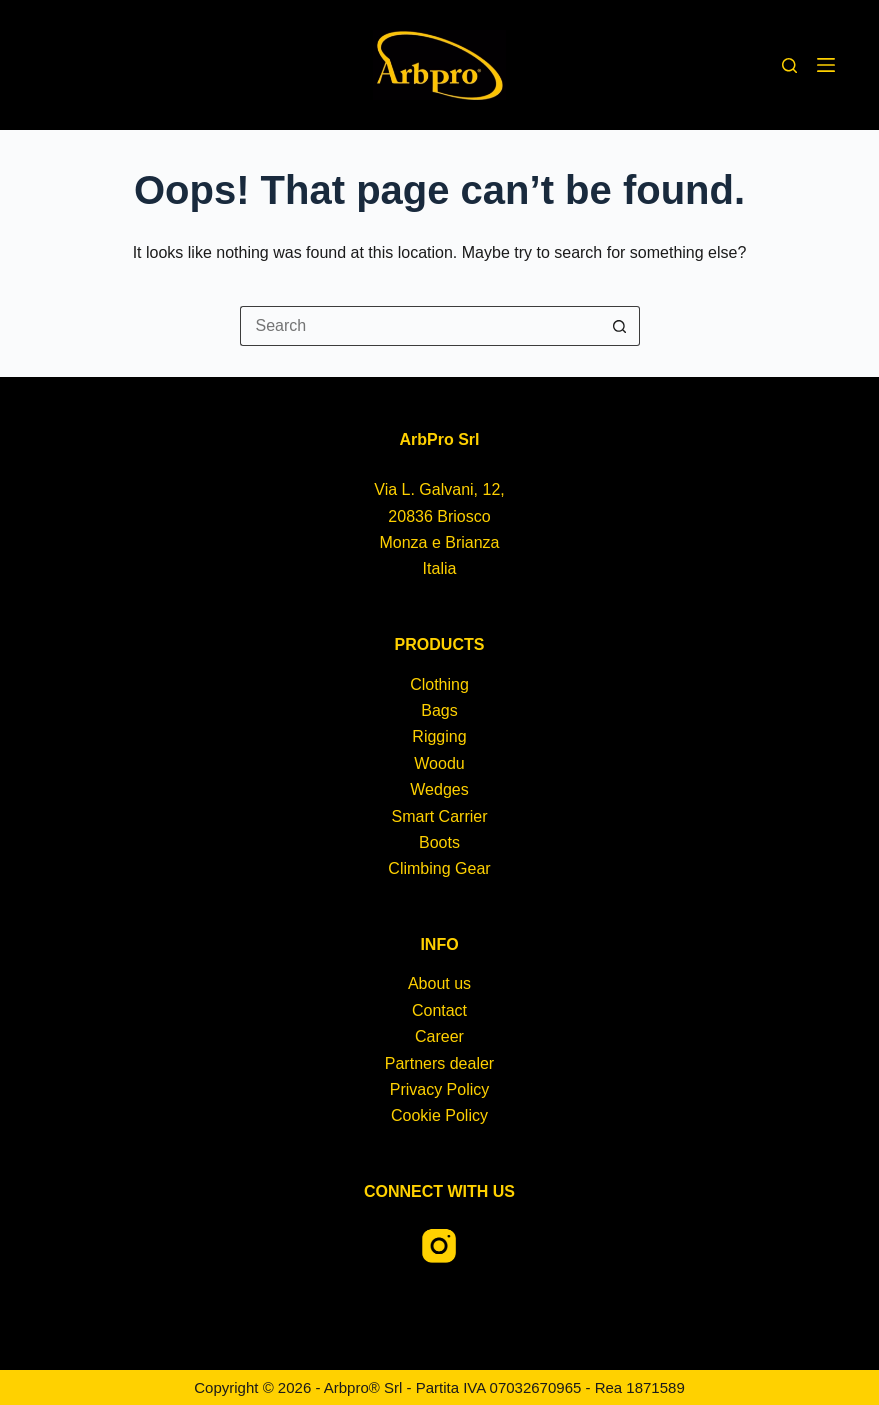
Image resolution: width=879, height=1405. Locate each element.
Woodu (439, 763)
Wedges (439, 789)
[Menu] (826, 65)
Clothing (439, 684)
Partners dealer (439, 1063)
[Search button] (620, 326)
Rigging (439, 736)
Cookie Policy (439, 1115)
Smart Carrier (439, 816)
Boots (439, 842)
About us (439, 983)
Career (439, 1036)
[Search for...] (420, 326)
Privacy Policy (440, 1089)
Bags (439, 710)
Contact (439, 1010)
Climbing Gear (439, 868)
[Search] (789, 65)
